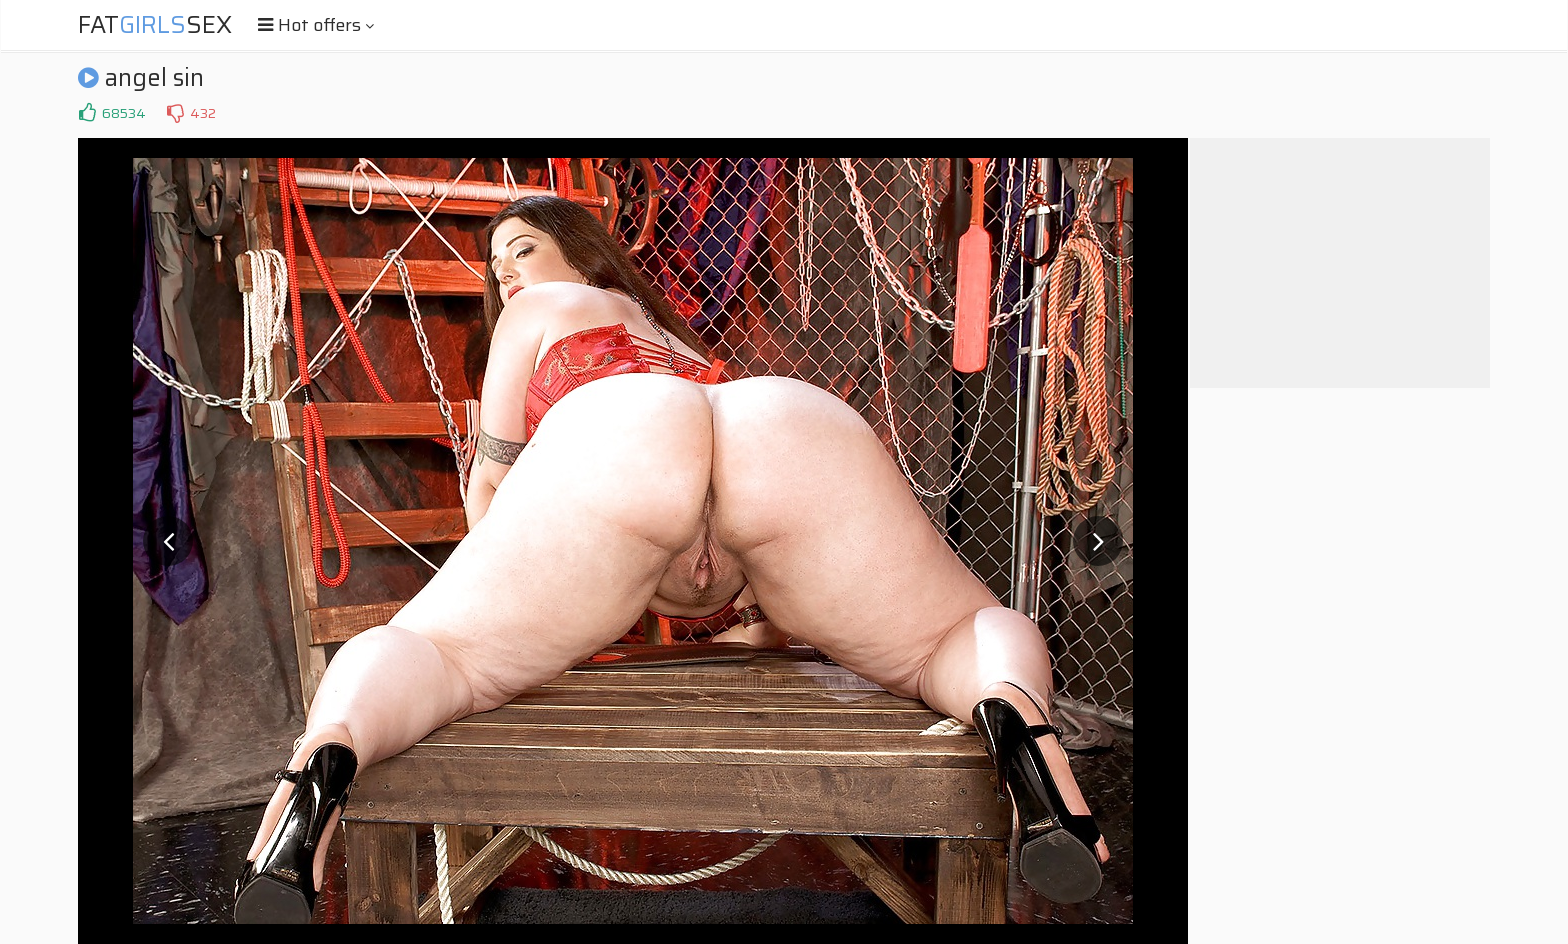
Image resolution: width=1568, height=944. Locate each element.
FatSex (155, 25)
